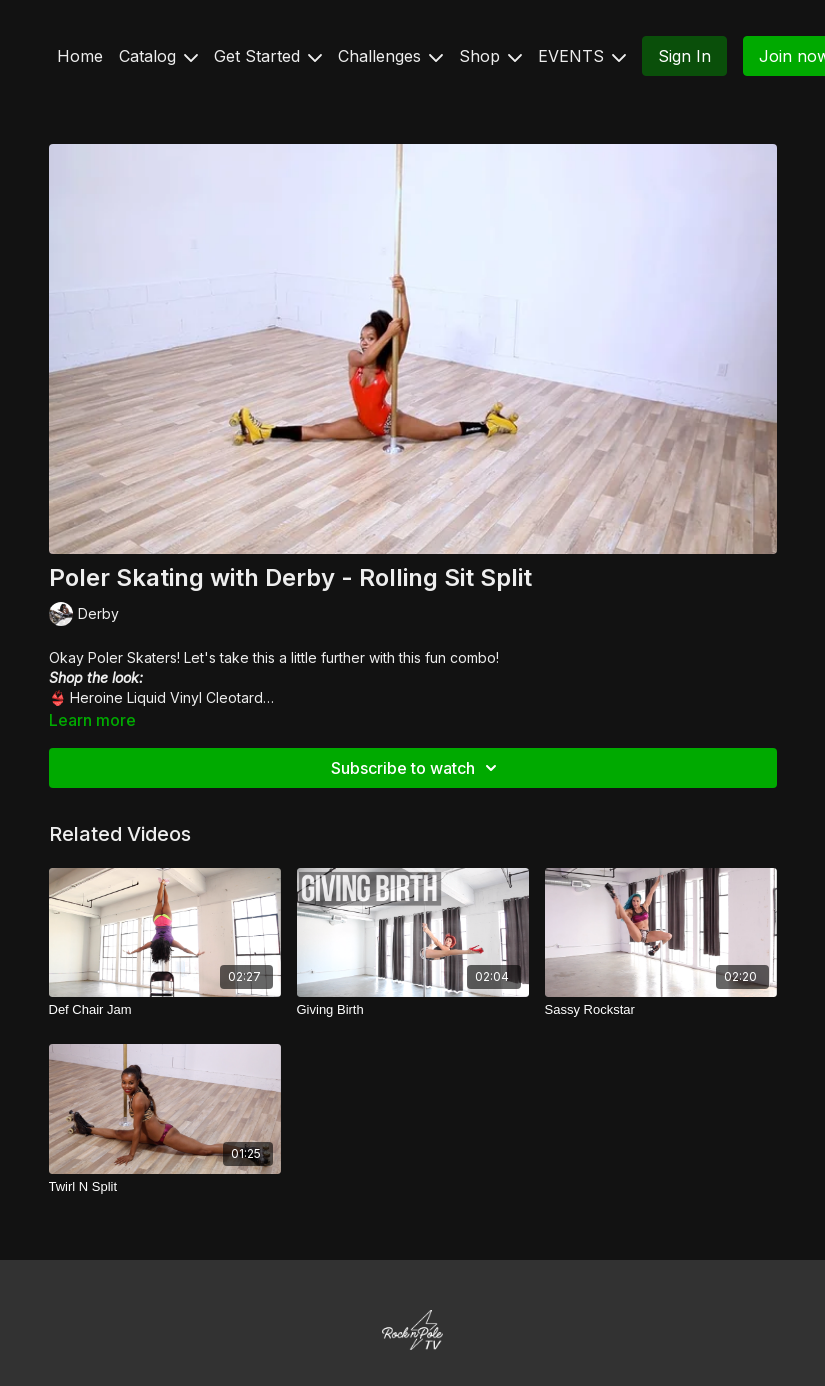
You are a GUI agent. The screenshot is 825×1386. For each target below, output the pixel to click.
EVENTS (582, 56)
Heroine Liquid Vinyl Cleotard (166, 697)
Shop (490, 56)
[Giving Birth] (413, 1010)
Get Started (268, 56)
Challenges (390, 56)
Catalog (158, 56)
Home (80, 56)
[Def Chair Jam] (165, 1010)
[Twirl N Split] (165, 1187)
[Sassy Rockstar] (661, 1010)
